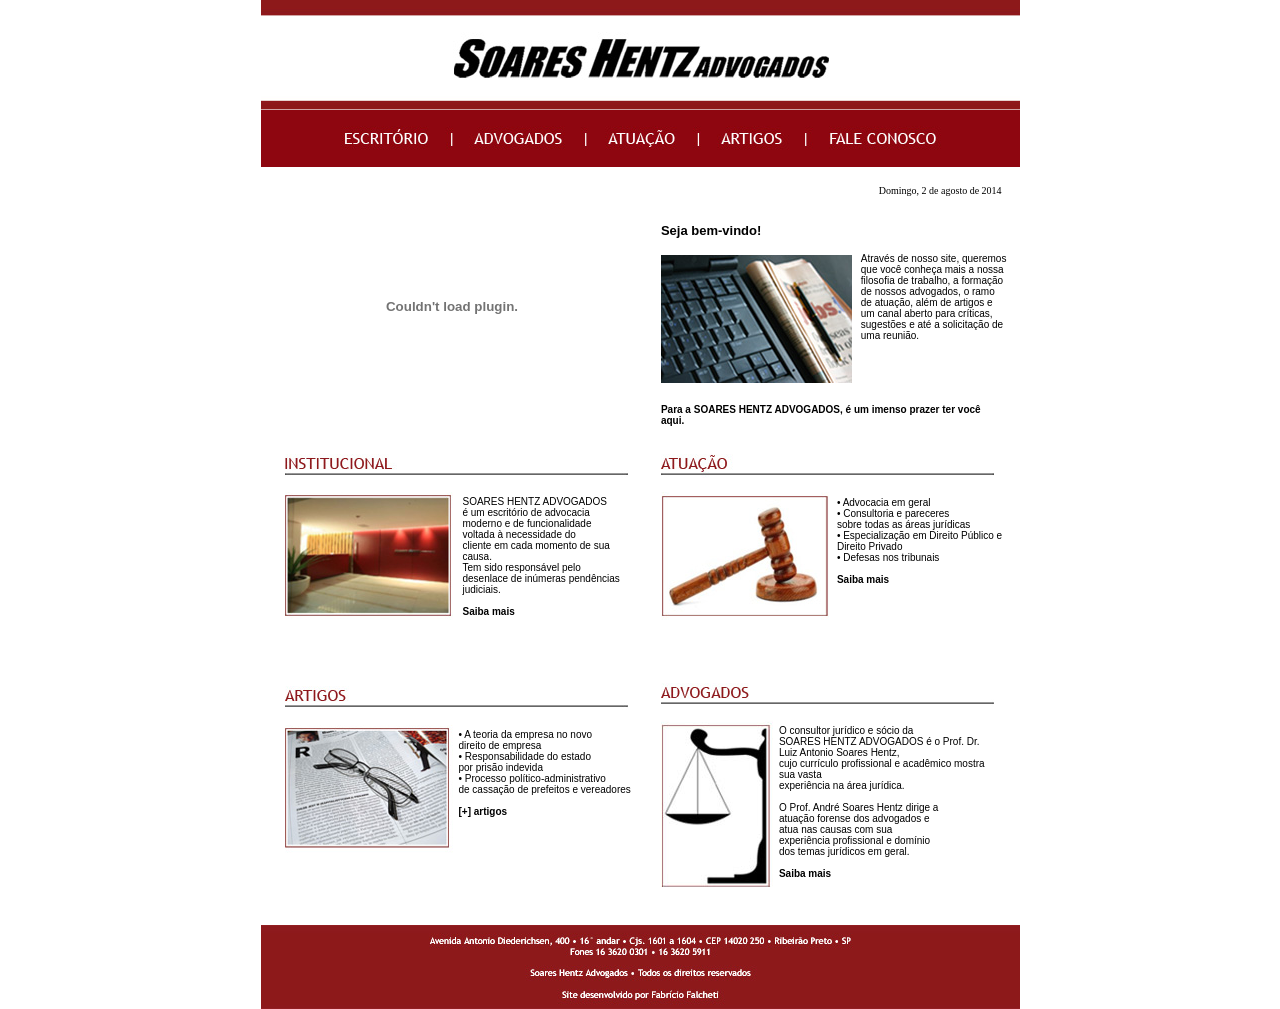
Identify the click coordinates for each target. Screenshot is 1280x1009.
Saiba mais (488, 611)
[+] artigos (482, 811)
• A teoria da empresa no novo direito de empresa (525, 740)
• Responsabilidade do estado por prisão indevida (524, 762)
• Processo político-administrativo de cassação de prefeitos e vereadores (544, 784)
